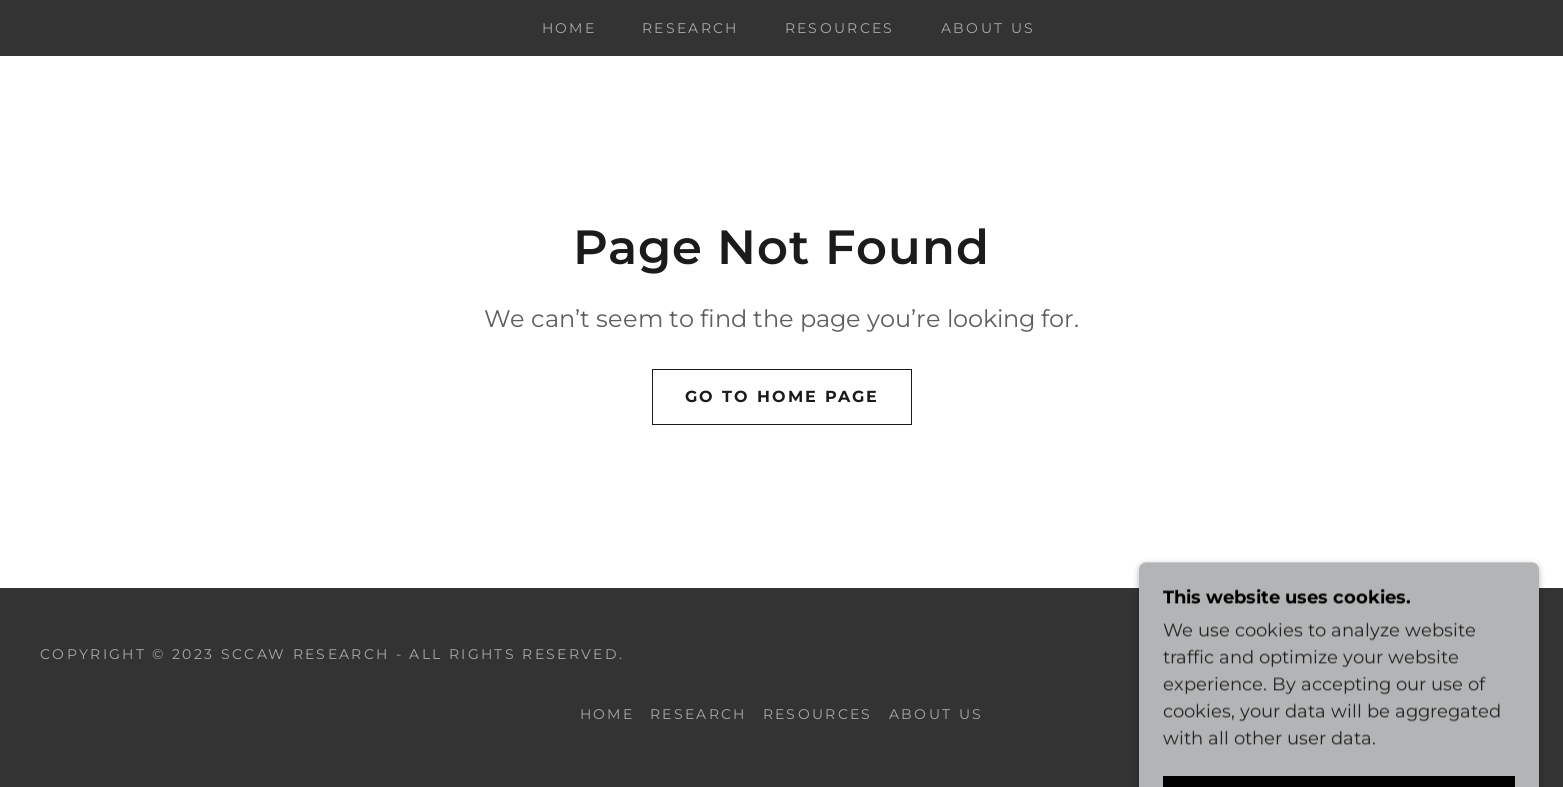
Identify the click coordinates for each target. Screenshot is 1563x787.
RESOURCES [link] (840, 28)
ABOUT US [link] (988, 28)
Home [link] (569, 28)
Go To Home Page (782, 396)
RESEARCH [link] (690, 28)
